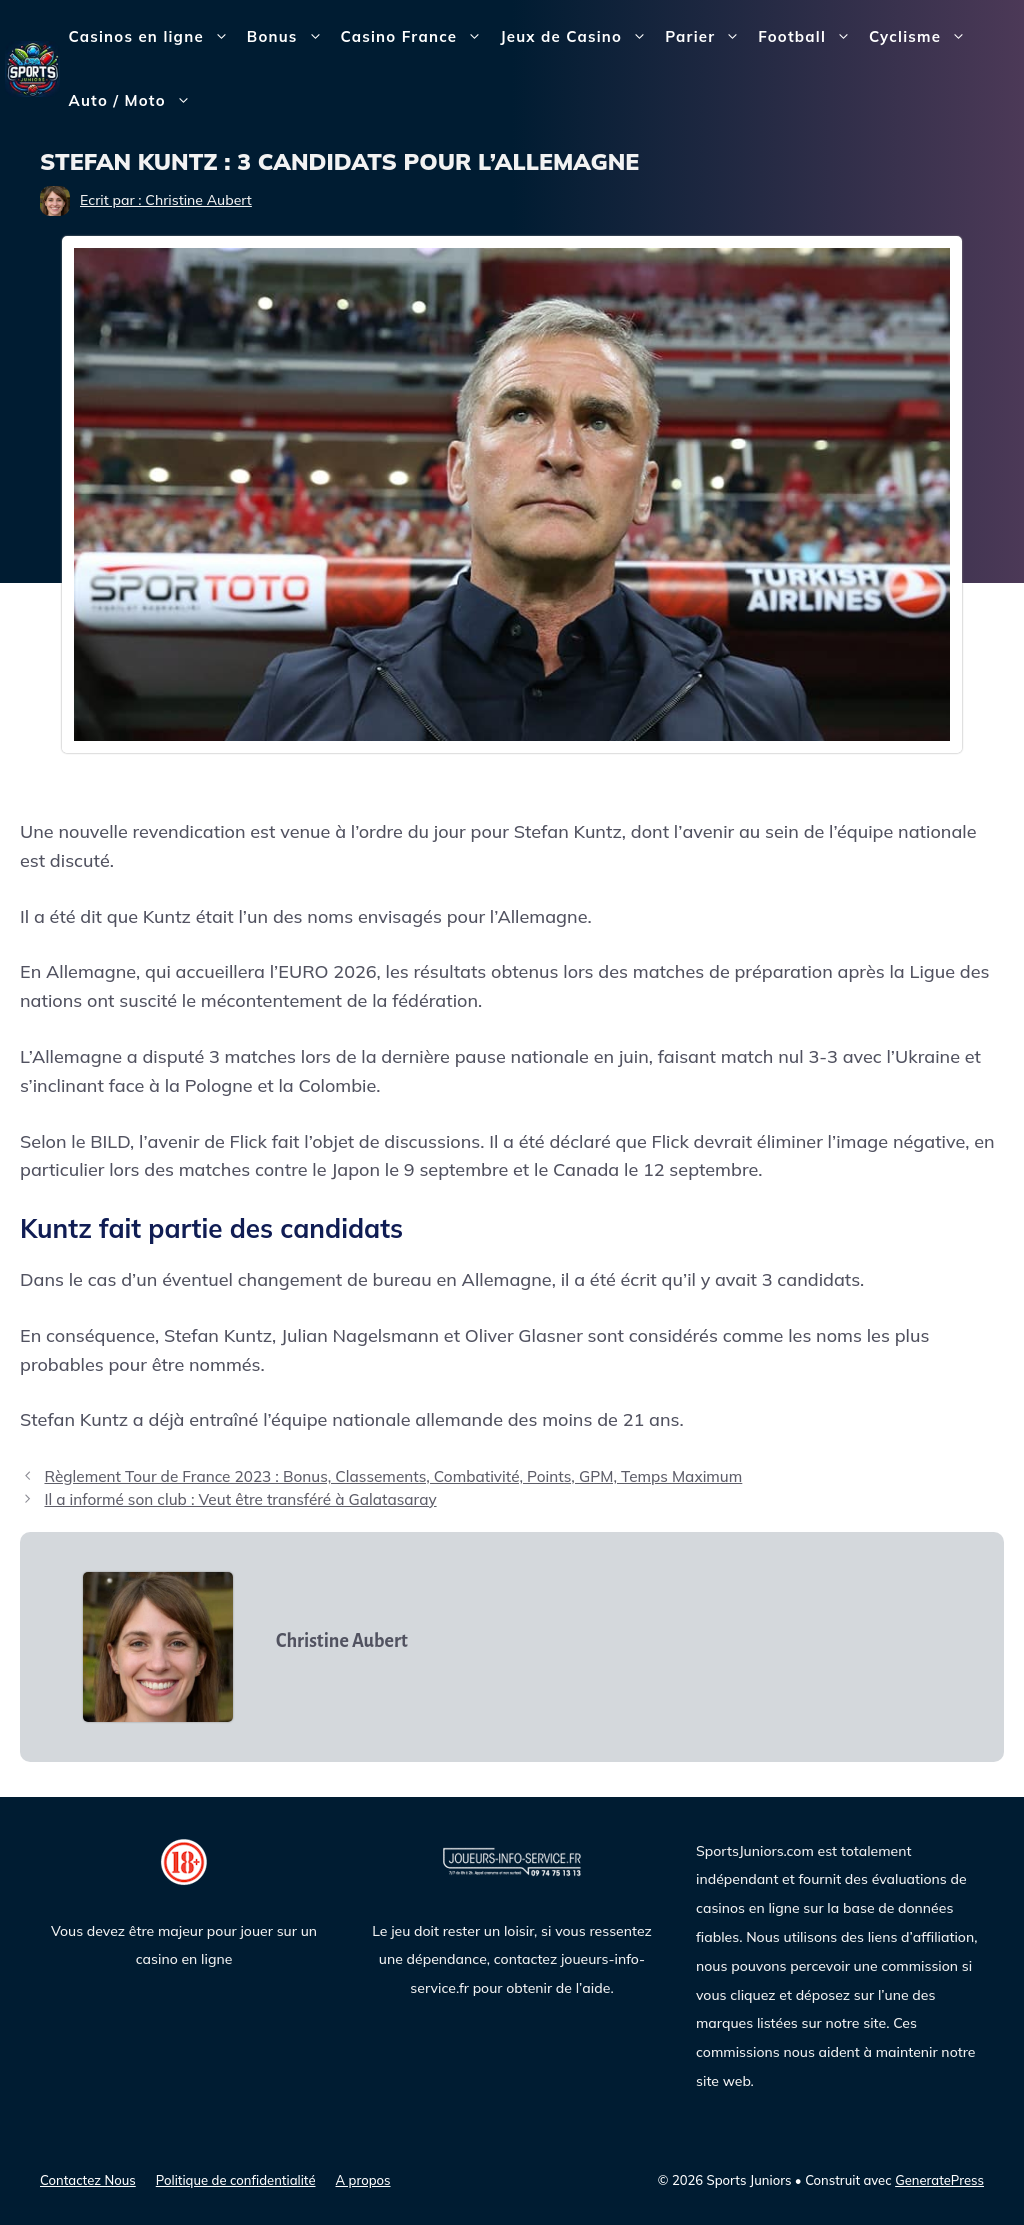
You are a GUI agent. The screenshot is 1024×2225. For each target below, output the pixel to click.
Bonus (289, 37)
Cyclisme (922, 37)
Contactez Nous (88, 2180)
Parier (707, 37)
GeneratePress (939, 2180)
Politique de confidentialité (236, 2180)
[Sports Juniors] (32, 67)
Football (809, 37)
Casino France (416, 37)
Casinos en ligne (153, 37)
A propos (363, 2180)
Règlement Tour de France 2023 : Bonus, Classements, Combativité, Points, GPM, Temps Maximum (393, 1476)
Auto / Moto (134, 101)
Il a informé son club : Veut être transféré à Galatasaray (240, 1499)
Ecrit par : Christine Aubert (166, 200)
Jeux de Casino (578, 37)
